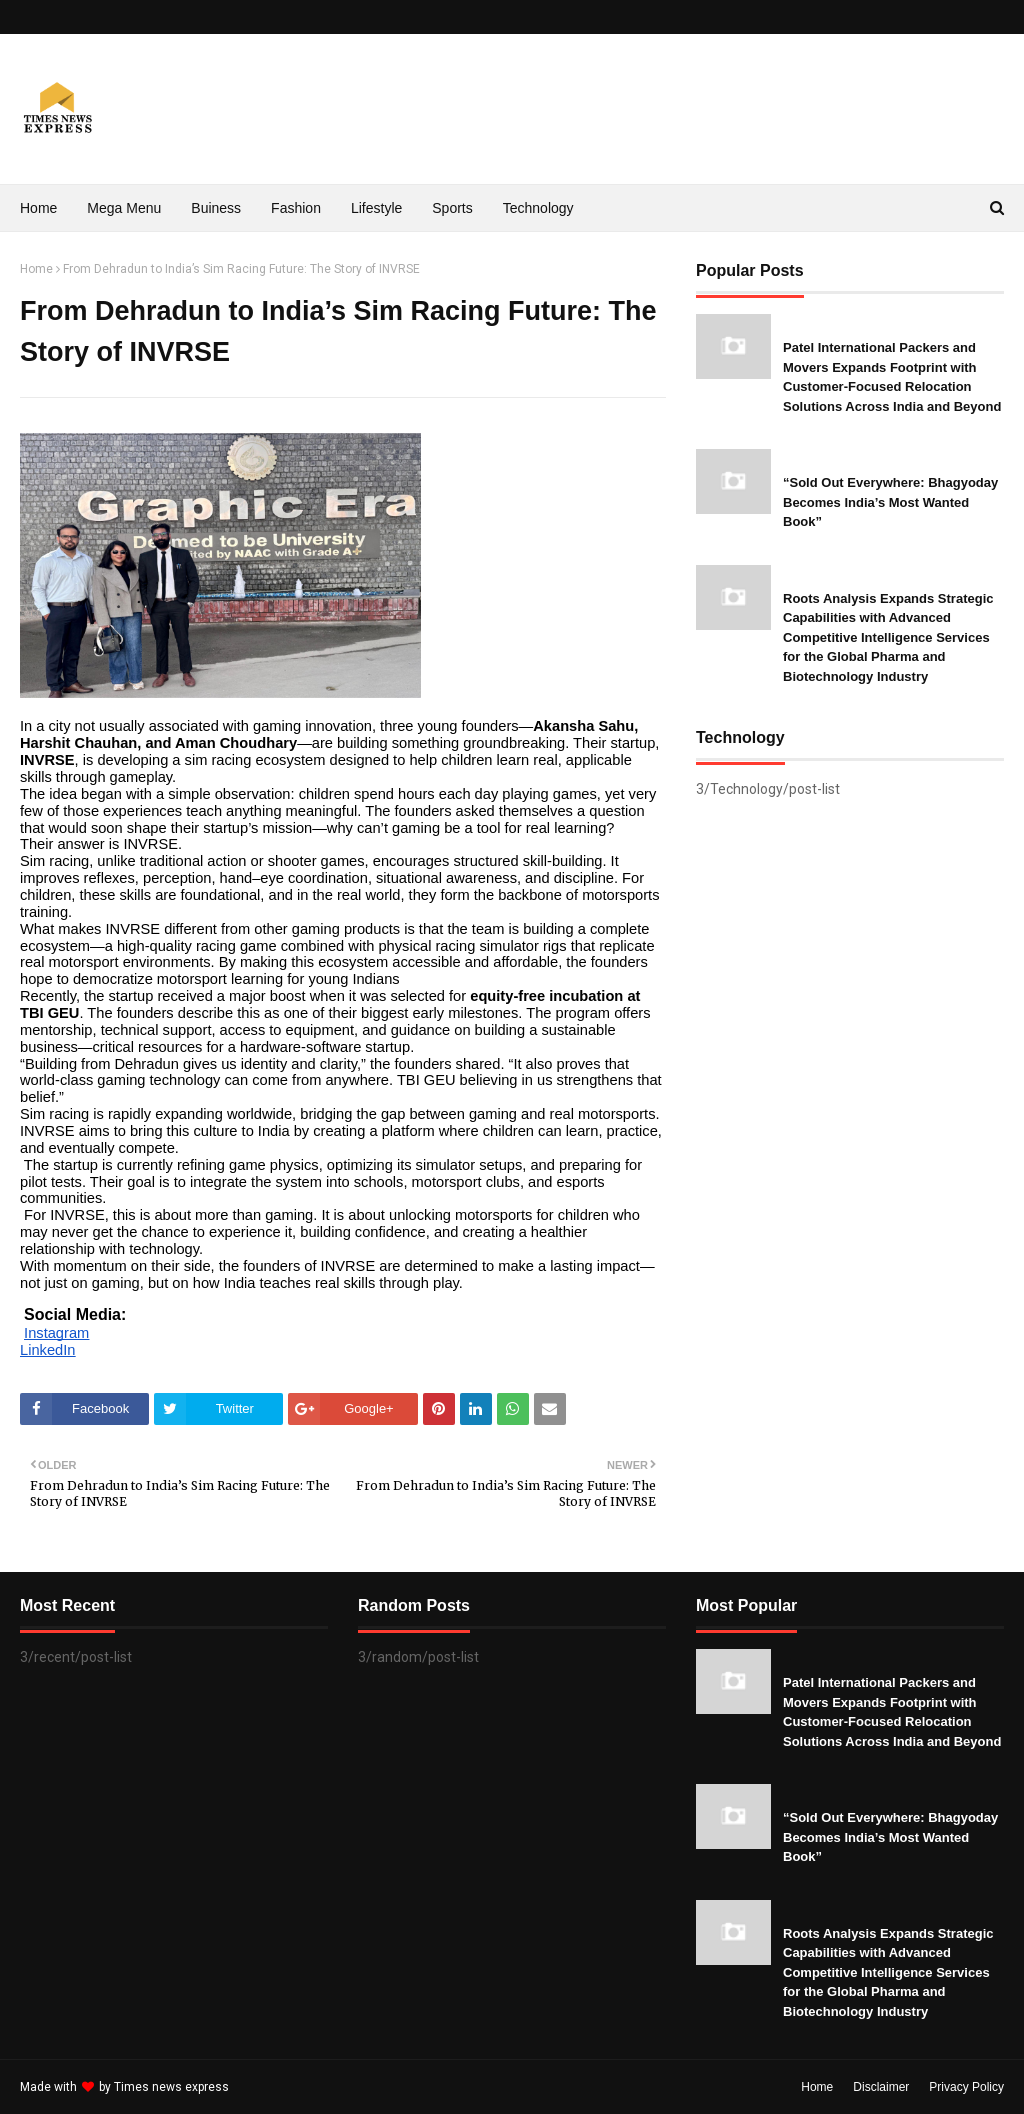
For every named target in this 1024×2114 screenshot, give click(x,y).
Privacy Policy (966, 2087)
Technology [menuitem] (538, 208)
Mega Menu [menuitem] (124, 208)
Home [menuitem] (38, 208)
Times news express (171, 2087)
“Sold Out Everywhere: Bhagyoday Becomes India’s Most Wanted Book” (890, 502)
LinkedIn (47, 1350)
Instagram (56, 1333)
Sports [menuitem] (452, 208)
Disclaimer (881, 2087)
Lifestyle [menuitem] (376, 208)
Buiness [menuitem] (216, 208)
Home (36, 269)
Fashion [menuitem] (296, 208)
